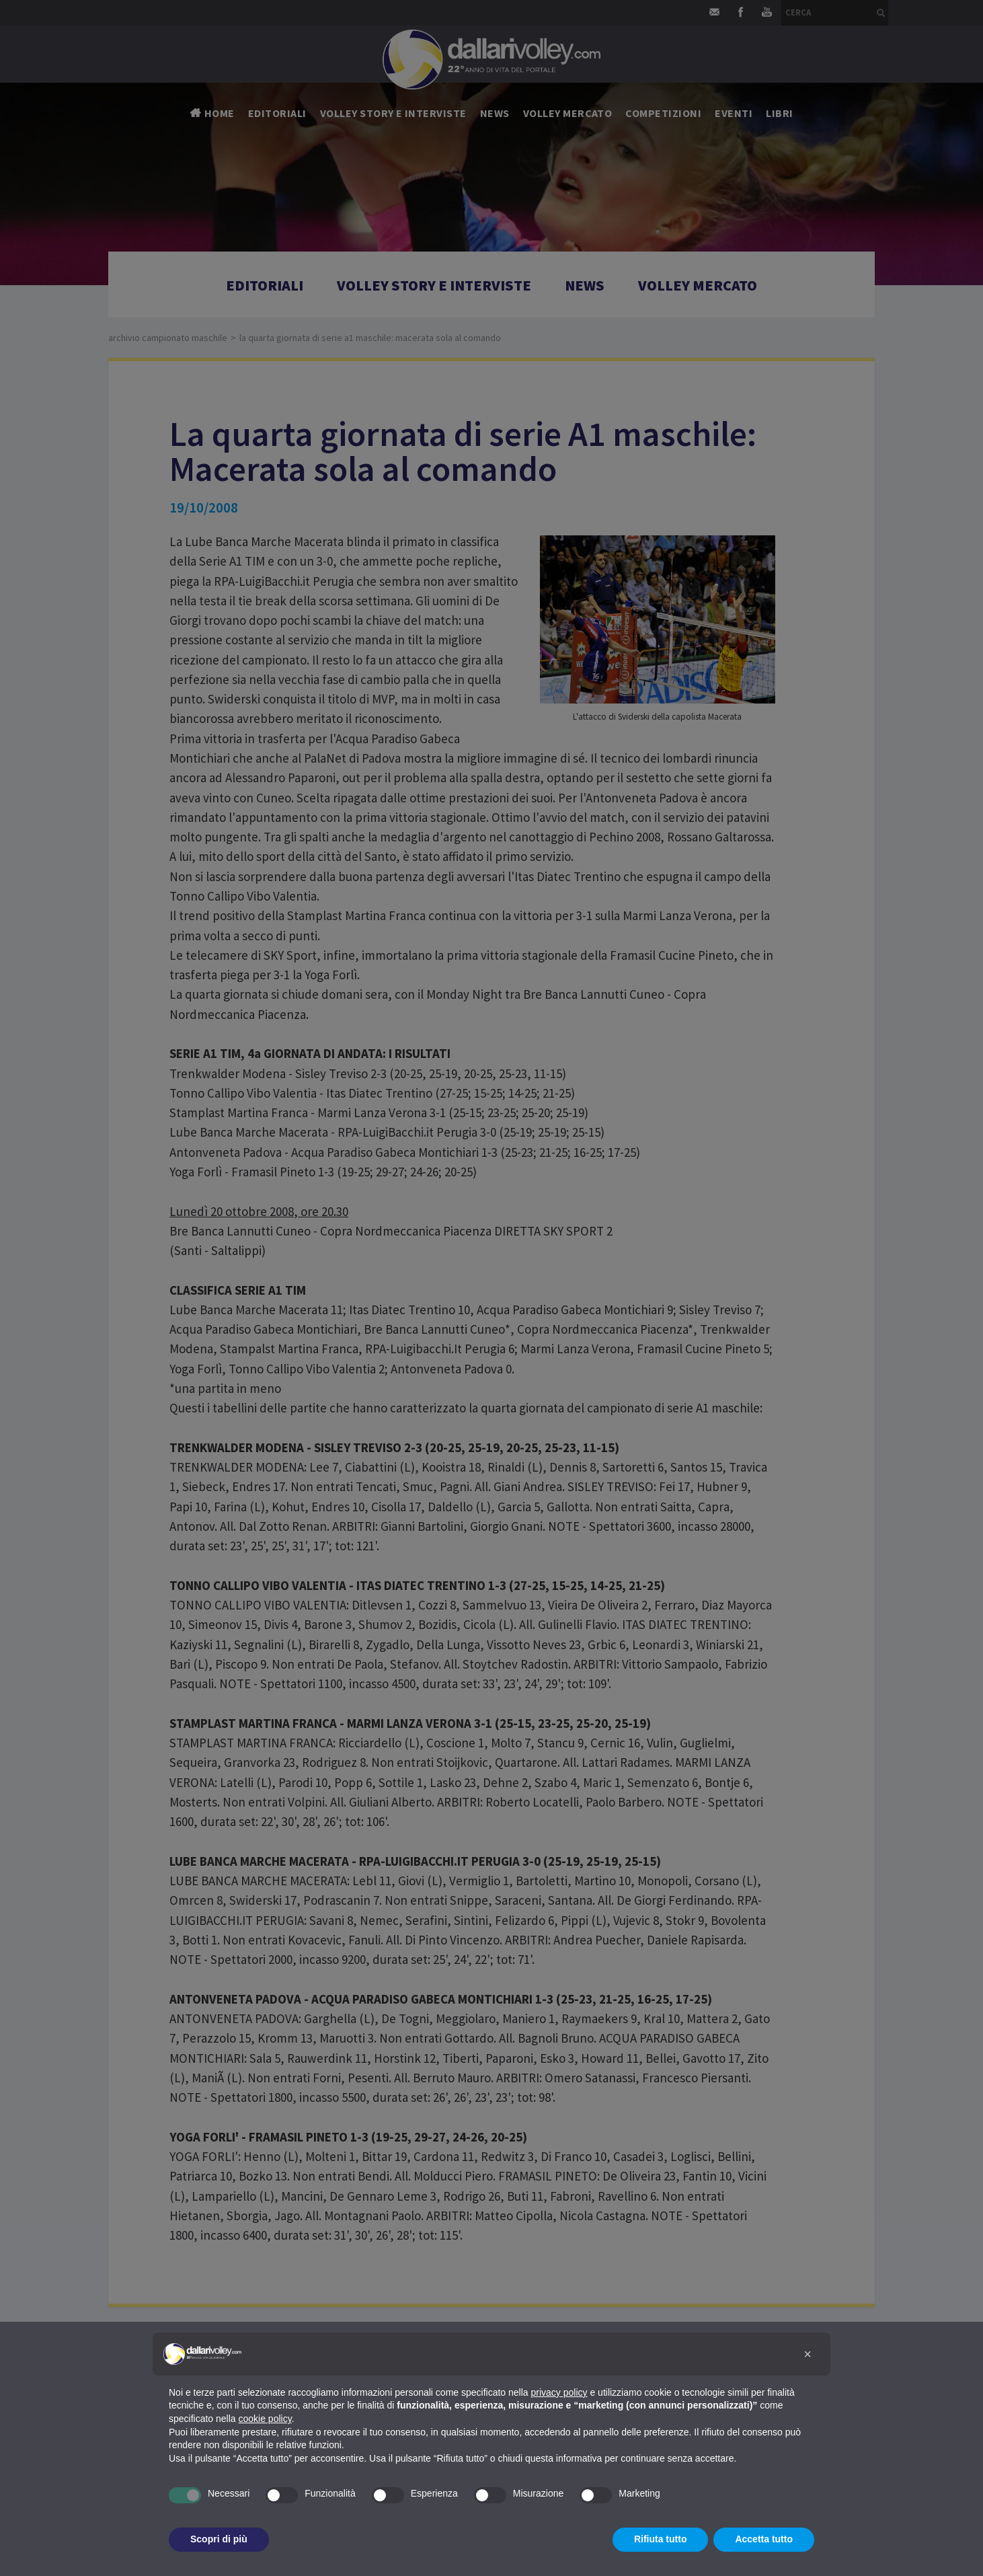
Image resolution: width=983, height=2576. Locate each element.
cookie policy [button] (265, 2418)
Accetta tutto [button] (764, 2539)
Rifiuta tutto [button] (660, 2539)
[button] (807, 2354)
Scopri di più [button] (218, 2539)
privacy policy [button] (559, 2392)
